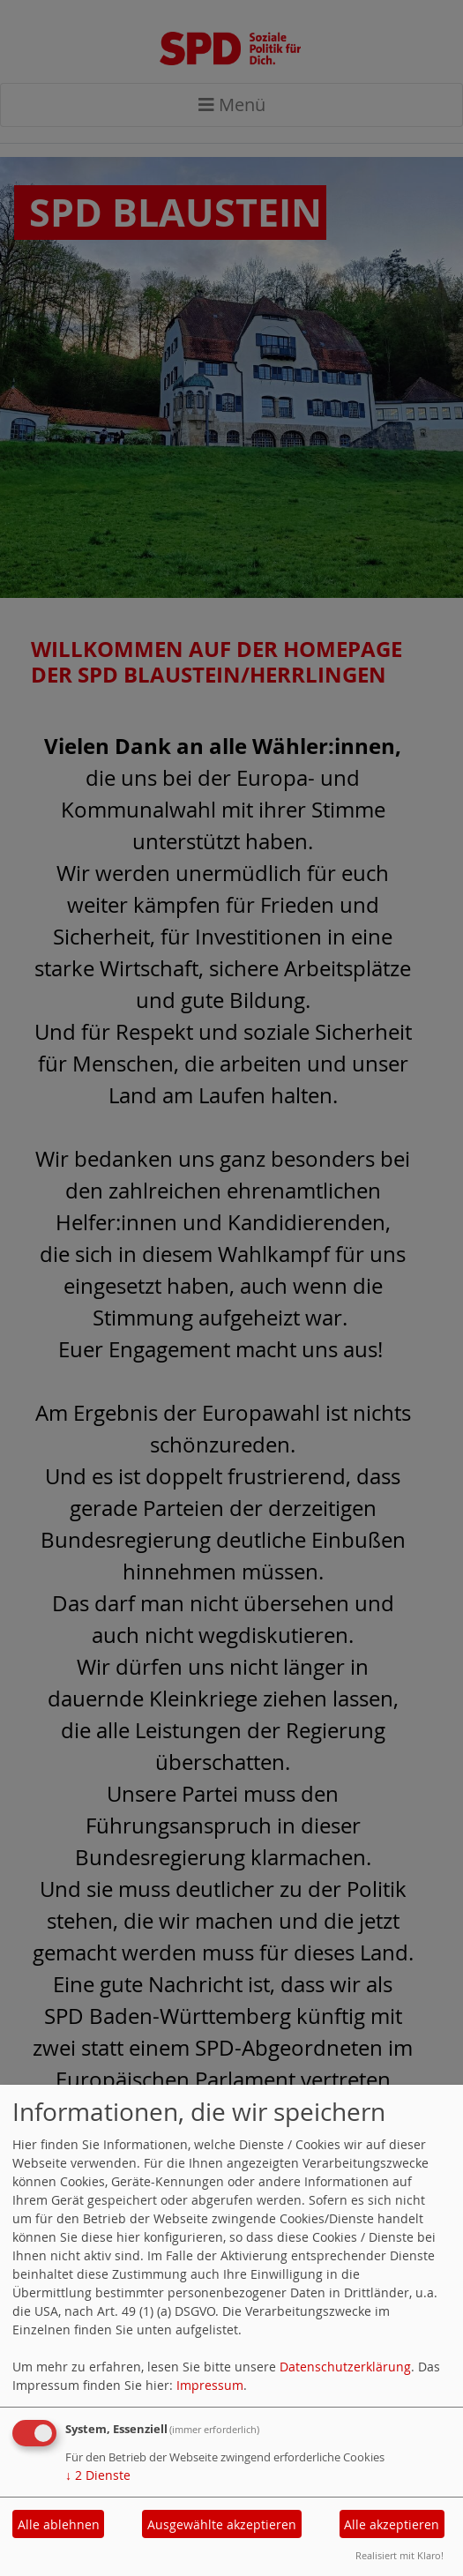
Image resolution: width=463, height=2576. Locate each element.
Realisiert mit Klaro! (399, 2555)
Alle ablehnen (59, 2524)
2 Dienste (98, 2475)
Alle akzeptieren (391, 2524)
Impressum (209, 2385)
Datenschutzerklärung (345, 2366)
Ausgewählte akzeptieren (221, 2524)
